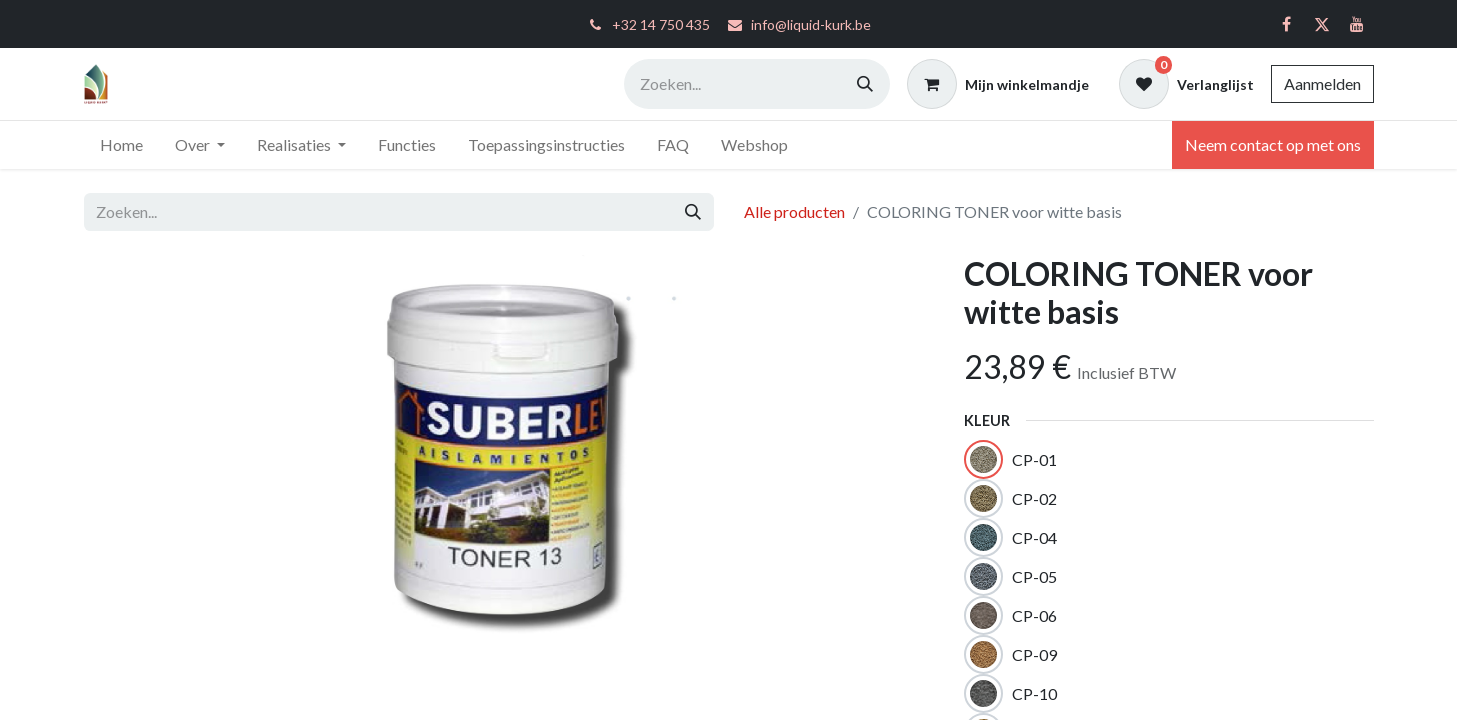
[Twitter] (1322, 24)
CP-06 (1034, 615)
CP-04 (1034, 537)
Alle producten (794, 211)
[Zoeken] (865, 84)
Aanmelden (1322, 83)
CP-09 (1034, 654)
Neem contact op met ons (1273, 144)
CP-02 (1034, 498)
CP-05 (1034, 576)
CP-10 (1034, 693)
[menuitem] (121, 145)
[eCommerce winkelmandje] (998, 84)
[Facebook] (1287, 24)
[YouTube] (1357, 24)
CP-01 (1034, 459)
